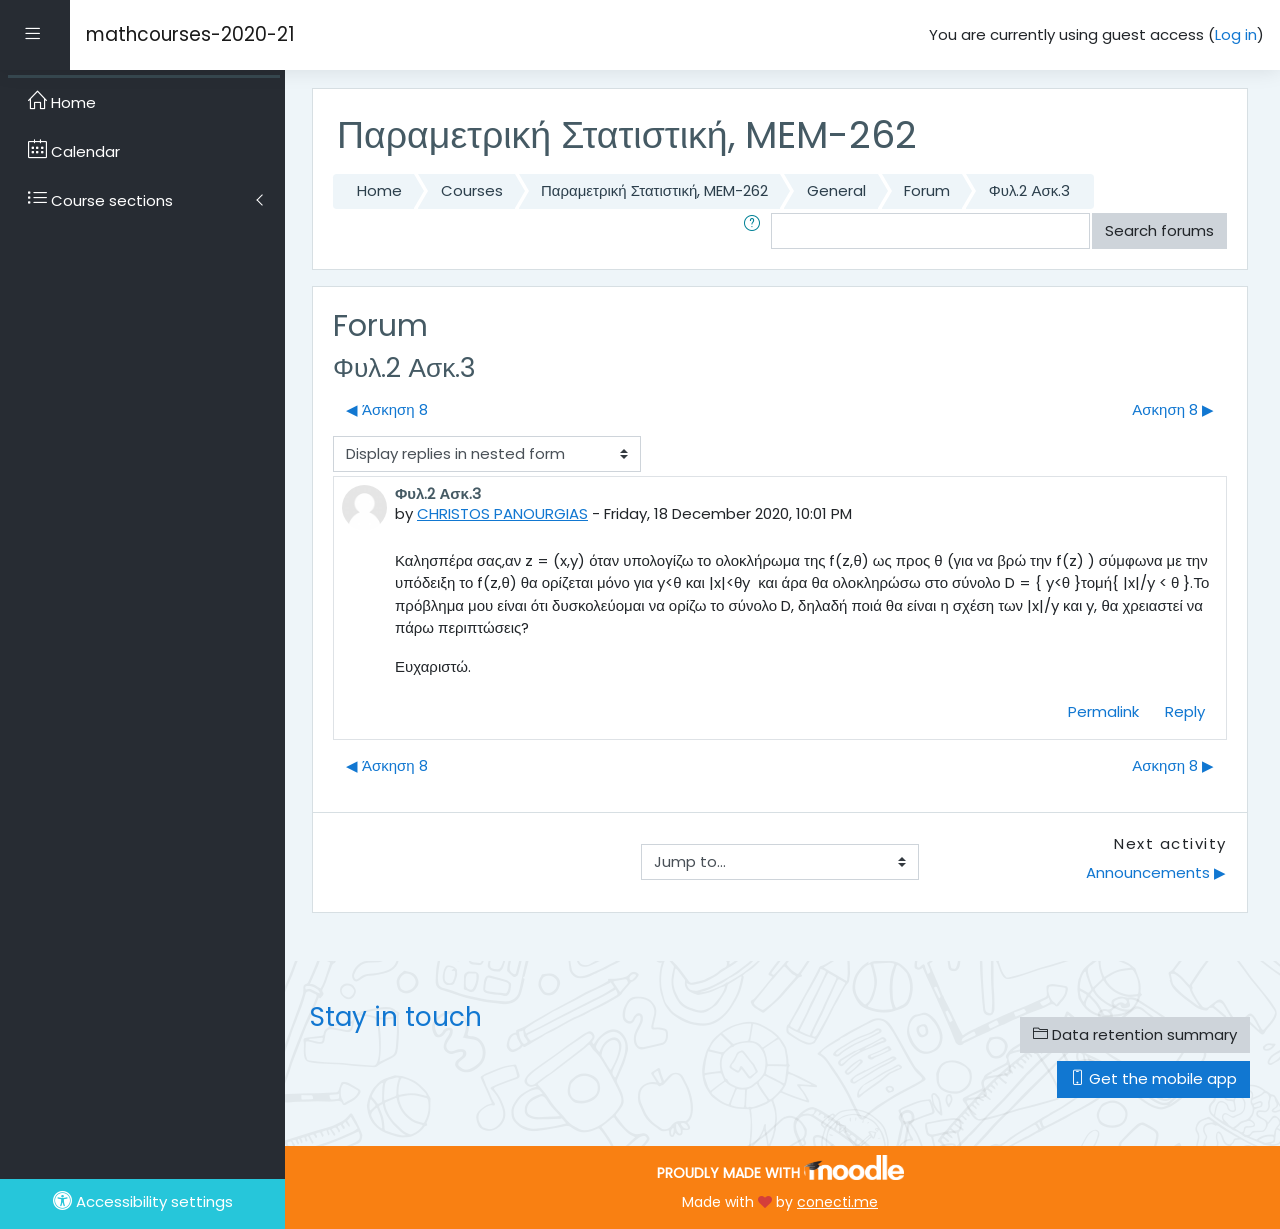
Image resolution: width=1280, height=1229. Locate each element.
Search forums (1159, 230)
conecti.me (837, 1202)
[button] (756, 231)
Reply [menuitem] (1185, 711)
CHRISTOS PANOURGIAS (502, 513)
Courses (472, 190)
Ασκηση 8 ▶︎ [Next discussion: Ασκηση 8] (1173, 409)
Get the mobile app (1153, 1078)
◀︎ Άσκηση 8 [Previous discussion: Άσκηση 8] (387, 409)
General (836, 190)
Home (379, 190)
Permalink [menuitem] (1103, 711)
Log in (1236, 34)
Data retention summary (1135, 1034)
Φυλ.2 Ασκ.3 (1029, 190)
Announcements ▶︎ (1156, 872)
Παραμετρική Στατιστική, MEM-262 (654, 190)
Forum (927, 190)
